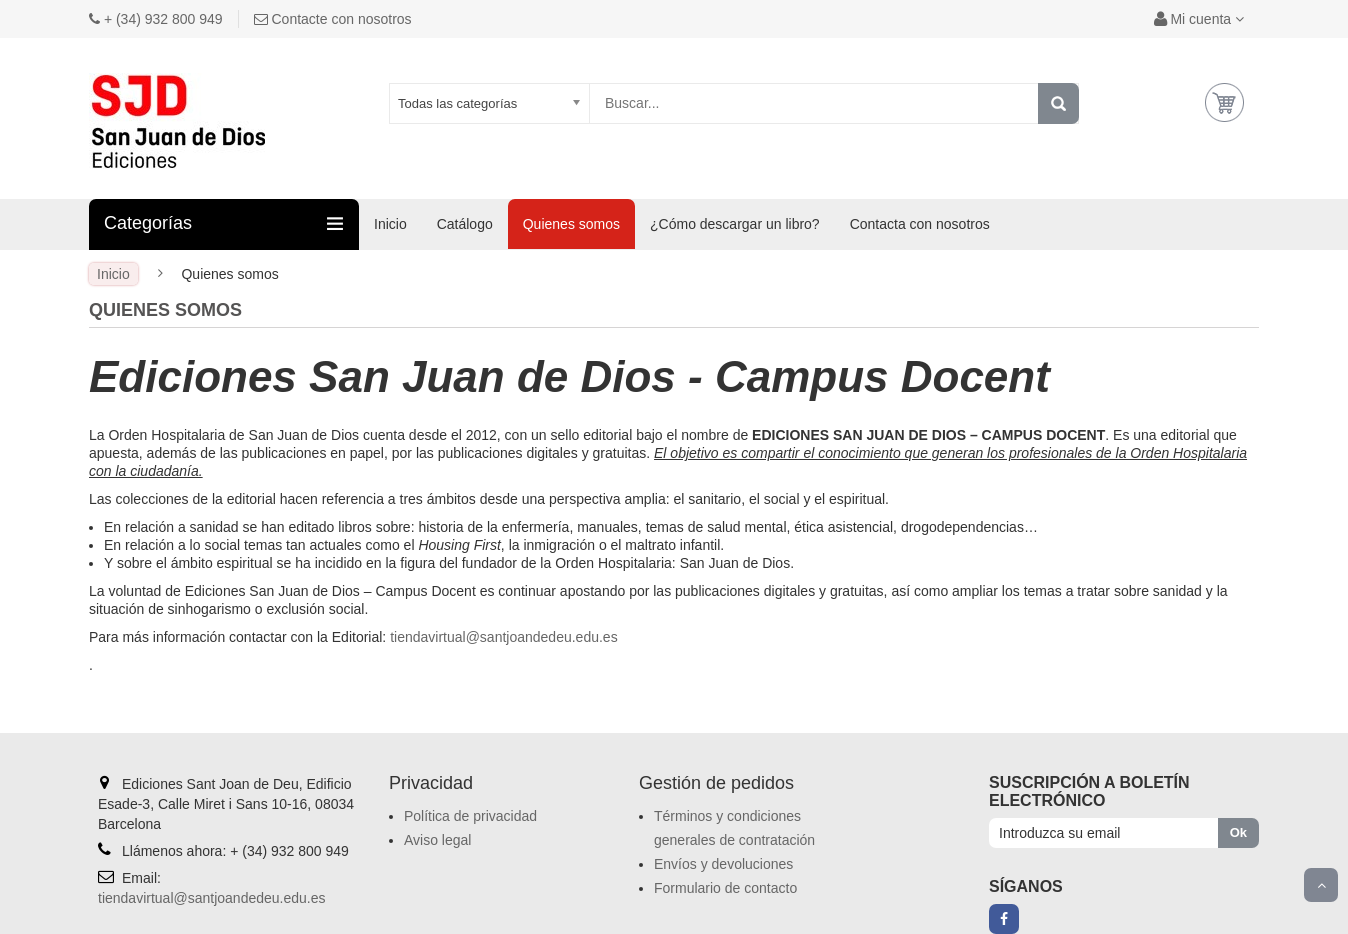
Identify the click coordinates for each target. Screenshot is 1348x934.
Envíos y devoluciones (723, 864)
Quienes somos (571, 224)
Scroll (1321, 885)
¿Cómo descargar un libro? (735, 224)
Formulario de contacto (725, 888)
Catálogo (465, 224)
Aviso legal (437, 840)
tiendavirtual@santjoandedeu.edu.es (504, 637)
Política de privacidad (470, 816)
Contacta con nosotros (920, 224)
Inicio (390, 224)
